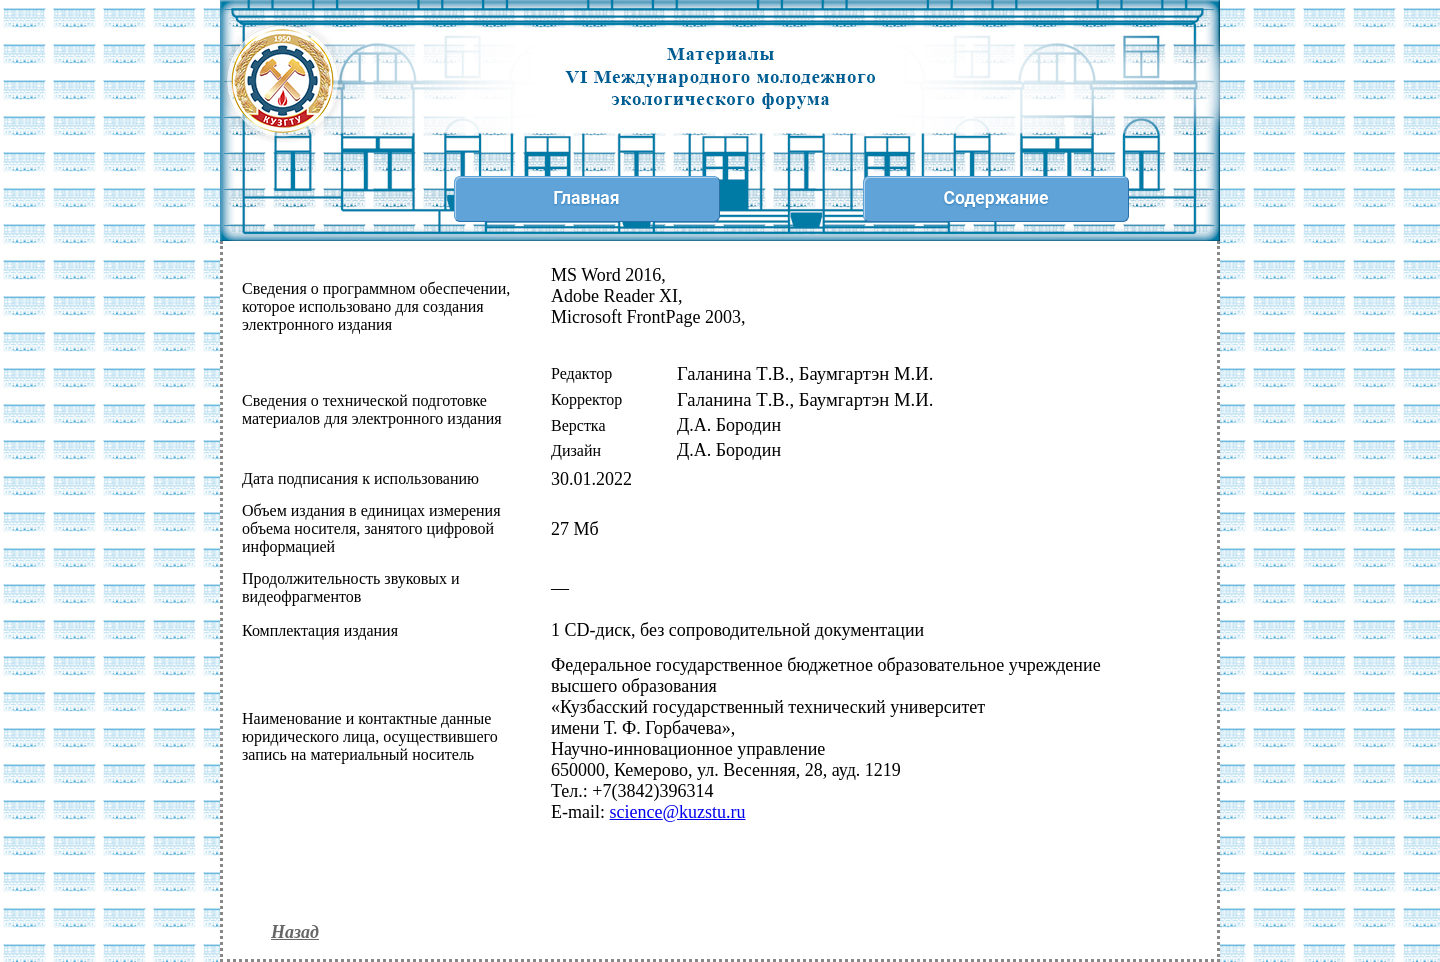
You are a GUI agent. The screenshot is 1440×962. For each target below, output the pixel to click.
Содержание (995, 198)
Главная (586, 198)
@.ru (677, 812)
